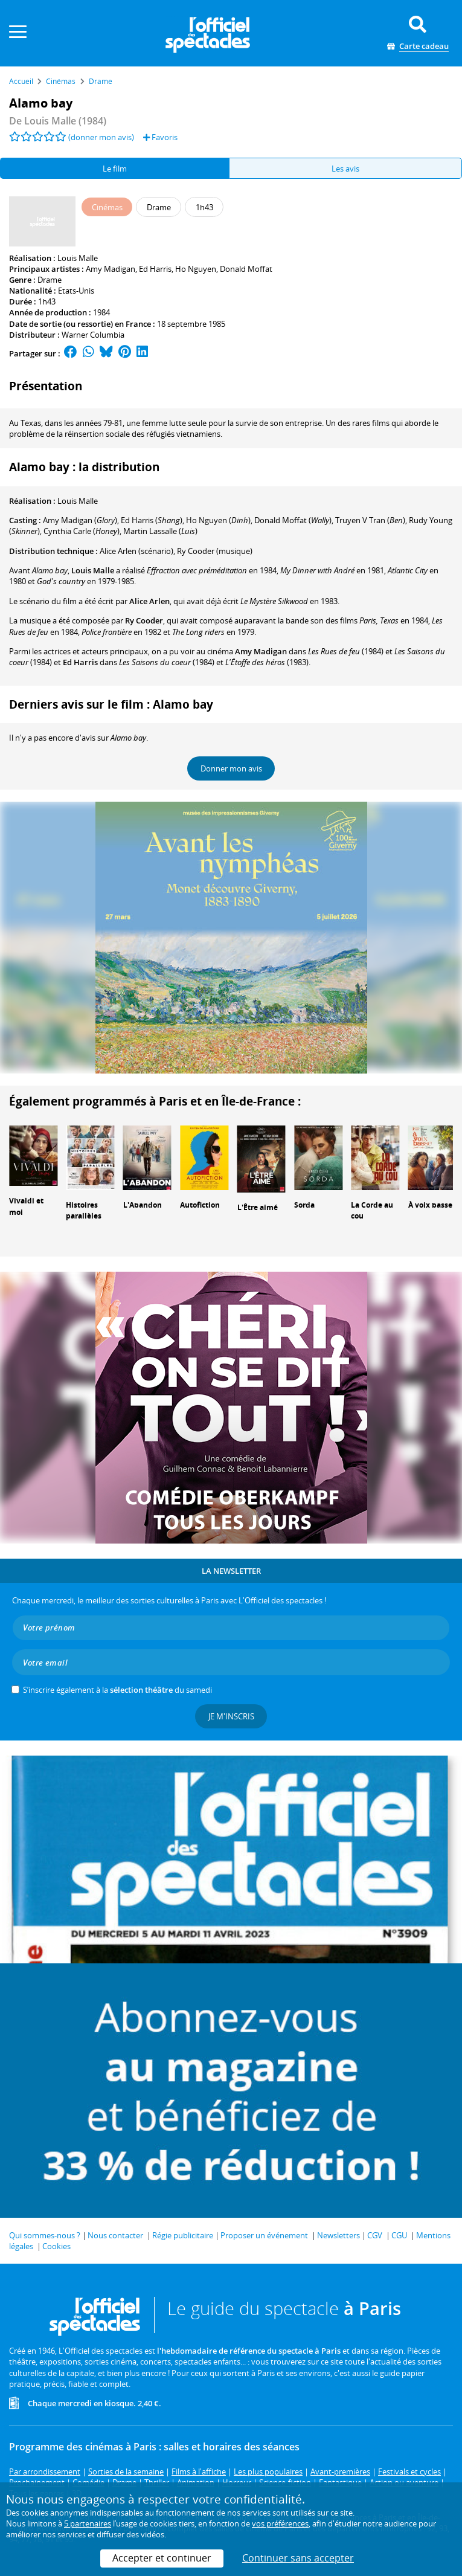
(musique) (214, 551)
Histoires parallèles (83, 1211)
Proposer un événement (264, 2235)
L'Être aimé (257, 1207)
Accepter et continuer (161, 2558)
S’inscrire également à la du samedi (117, 1689)
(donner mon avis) (101, 137)
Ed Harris (155, 268)
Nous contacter (115, 2235)
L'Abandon (142, 1205)
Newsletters (338, 2235)
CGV (374, 2235)
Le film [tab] (115, 168)
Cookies (56, 2246)
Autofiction (200, 1205)
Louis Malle (77, 258)
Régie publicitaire (182, 2235)
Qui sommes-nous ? (44, 2235)
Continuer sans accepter (298, 2558)
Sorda (304, 1205)
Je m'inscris (231, 1716)
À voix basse (430, 1205)
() (80, 520)
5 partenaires (87, 2523)
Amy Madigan (110, 268)
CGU (399, 2235)
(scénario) (136, 551)
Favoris (160, 137)
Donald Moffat (246, 268)
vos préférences (280, 2523)
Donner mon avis (231, 768)
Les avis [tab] (345, 168)
